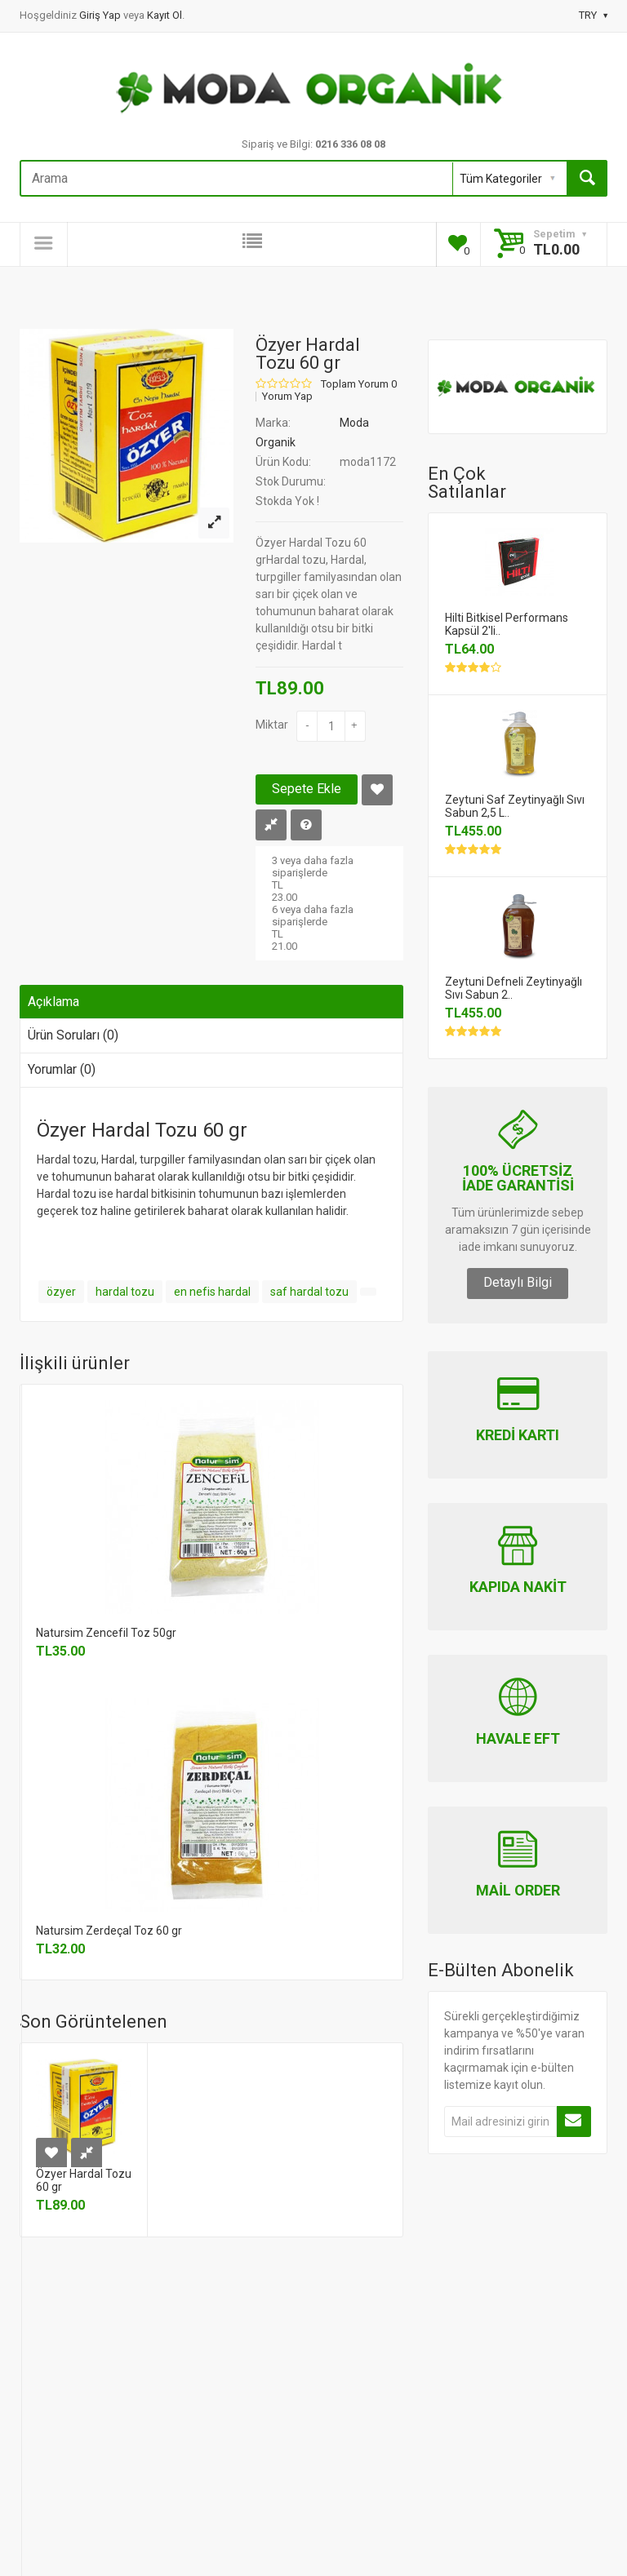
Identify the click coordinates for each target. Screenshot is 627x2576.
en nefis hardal (212, 1291)
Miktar (272, 724)
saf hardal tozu (309, 1291)
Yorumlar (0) (62, 1069)
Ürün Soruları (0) (73, 1035)
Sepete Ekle (306, 788)
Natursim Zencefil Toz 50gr (106, 1632)
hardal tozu (125, 1291)
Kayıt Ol (164, 15)
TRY (593, 15)
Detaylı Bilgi (517, 1282)
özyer (61, 1291)
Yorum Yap (287, 396)
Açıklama (53, 1001)
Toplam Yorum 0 (359, 384)
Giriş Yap (101, 15)
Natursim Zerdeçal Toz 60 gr (109, 1930)
